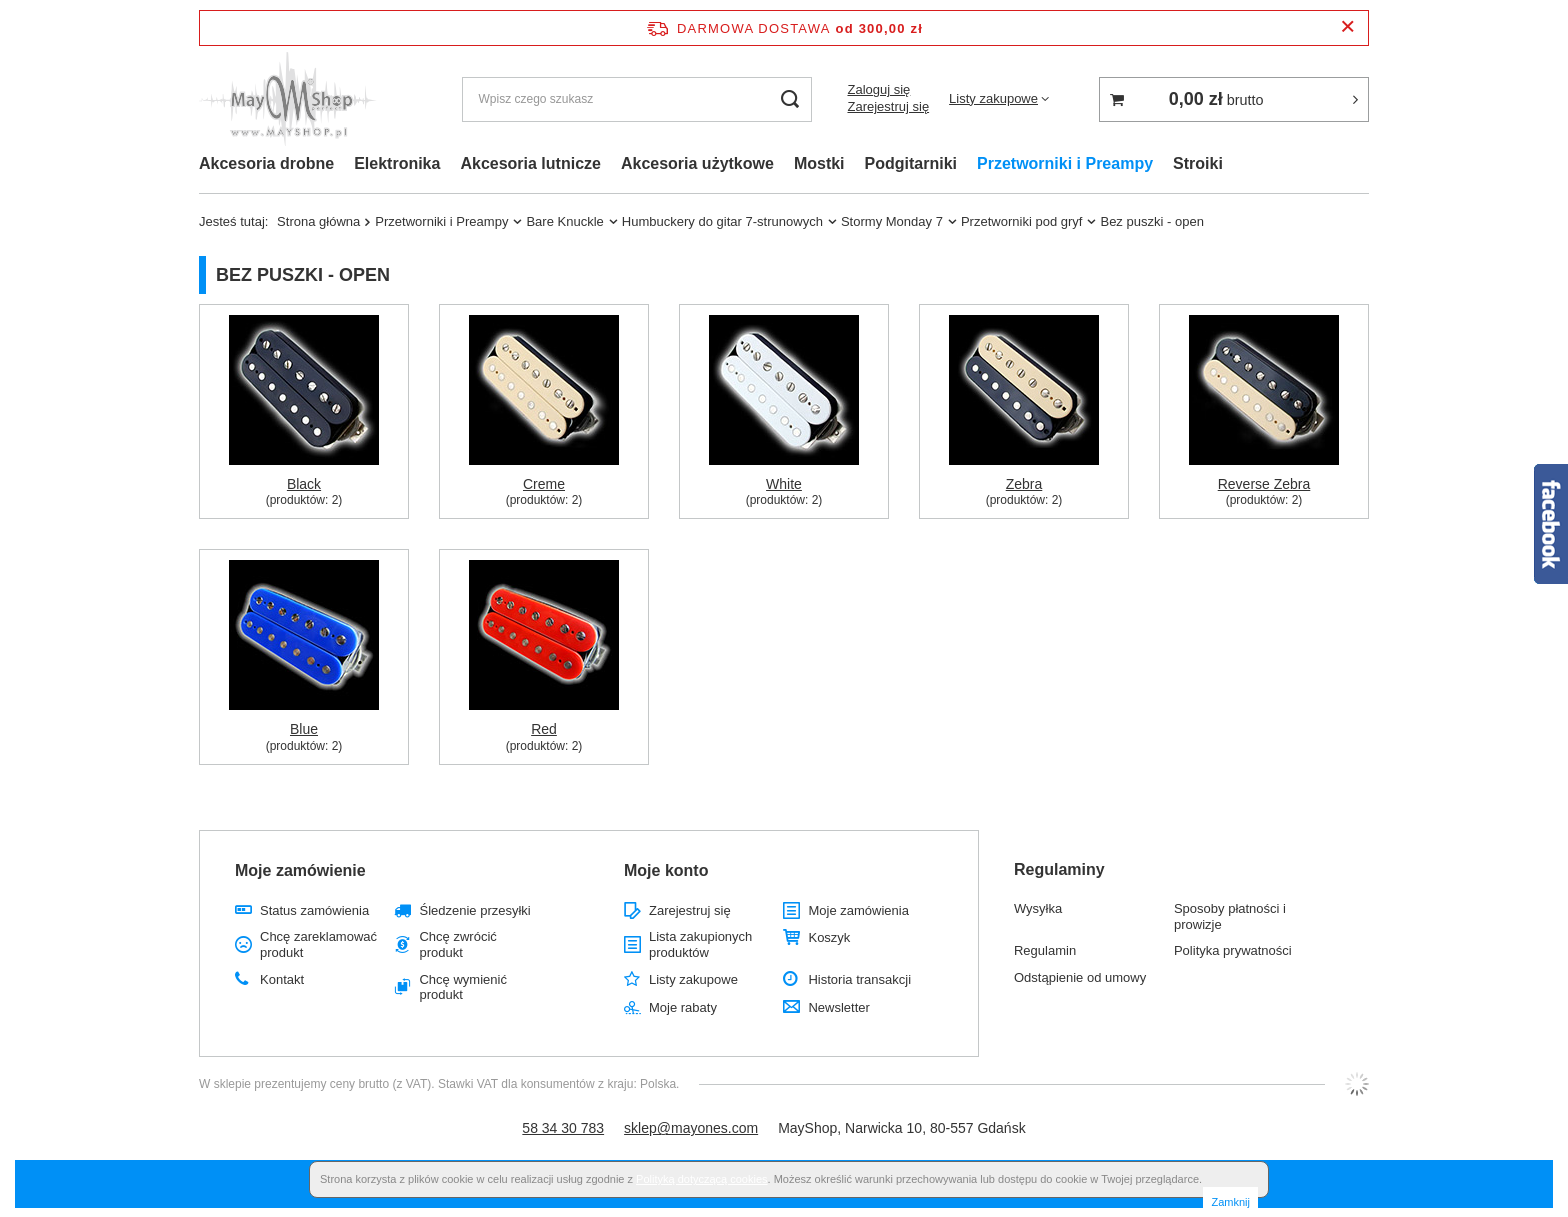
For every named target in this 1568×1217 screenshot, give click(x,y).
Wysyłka (1038, 908)
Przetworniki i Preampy (1065, 163)
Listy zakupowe (993, 98)
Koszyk (829, 937)
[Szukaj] (789, 99)
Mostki (819, 163)
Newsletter (838, 1007)
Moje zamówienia (858, 910)
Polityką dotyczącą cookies (701, 1179)
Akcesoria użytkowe (697, 163)
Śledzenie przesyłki (474, 910)
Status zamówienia (314, 910)
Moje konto (666, 870)
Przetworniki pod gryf (1022, 221)
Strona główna (318, 221)
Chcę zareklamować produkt (318, 944)
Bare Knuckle (564, 221)
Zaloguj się (878, 89)
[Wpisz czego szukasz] (637, 99)
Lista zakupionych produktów (700, 944)
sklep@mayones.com (691, 1128)
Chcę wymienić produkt (462, 987)
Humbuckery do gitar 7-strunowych (722, 221)
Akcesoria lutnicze (530, 163)
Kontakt (282, 979)
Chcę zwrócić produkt (457, 944)
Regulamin (1045, 950)
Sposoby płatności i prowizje (1230, 916)
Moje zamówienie (300, 870)
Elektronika (397, 163)
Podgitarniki (911, 163)
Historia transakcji (859, 979)
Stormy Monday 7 (892, 221)
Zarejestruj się (888, 106)
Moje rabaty (683, 1007)
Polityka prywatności (1233, 950)
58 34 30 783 (563, 1128)
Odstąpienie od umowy (1080, 977)
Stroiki (1198, 163)
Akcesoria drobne (266, 163)
